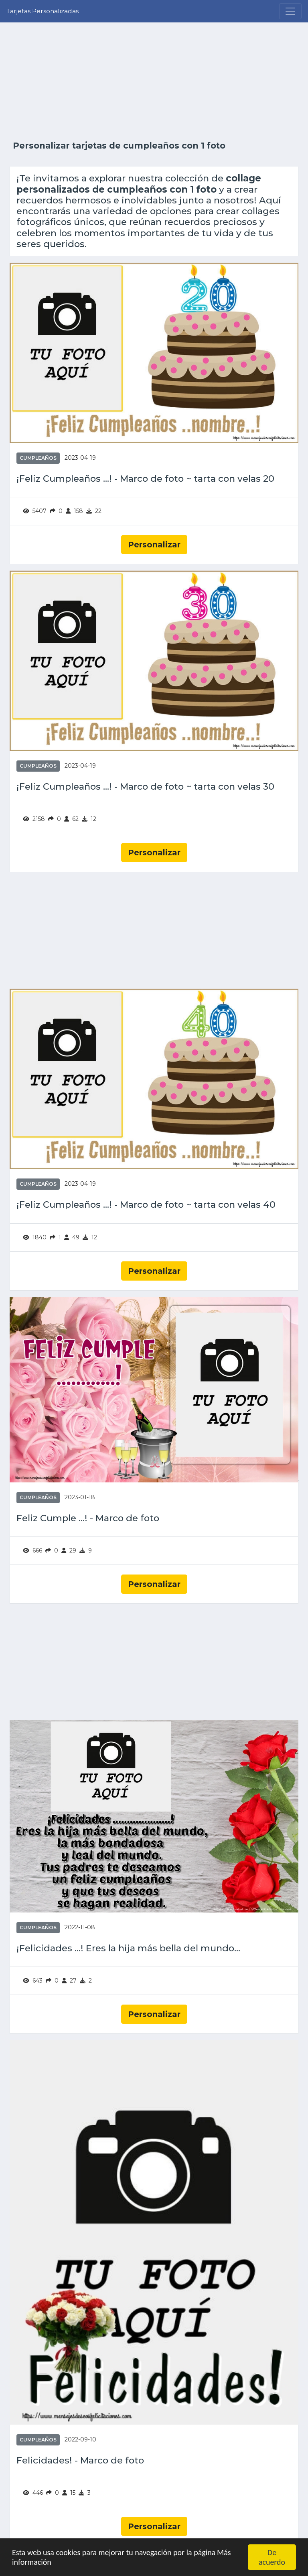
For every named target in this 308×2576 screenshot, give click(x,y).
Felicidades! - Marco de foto (80, 2460)
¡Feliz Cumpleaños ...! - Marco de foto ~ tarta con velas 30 (145, 786)
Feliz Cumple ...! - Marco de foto (87, 1518)
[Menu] (290, 11)
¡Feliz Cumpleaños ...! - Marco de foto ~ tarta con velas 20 (145, 478)
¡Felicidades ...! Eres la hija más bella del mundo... (128, 1948)
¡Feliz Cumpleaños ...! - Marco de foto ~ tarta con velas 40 (146, 1204)
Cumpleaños (38, 458)
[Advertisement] (154, 81)
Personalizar (154, 544)
